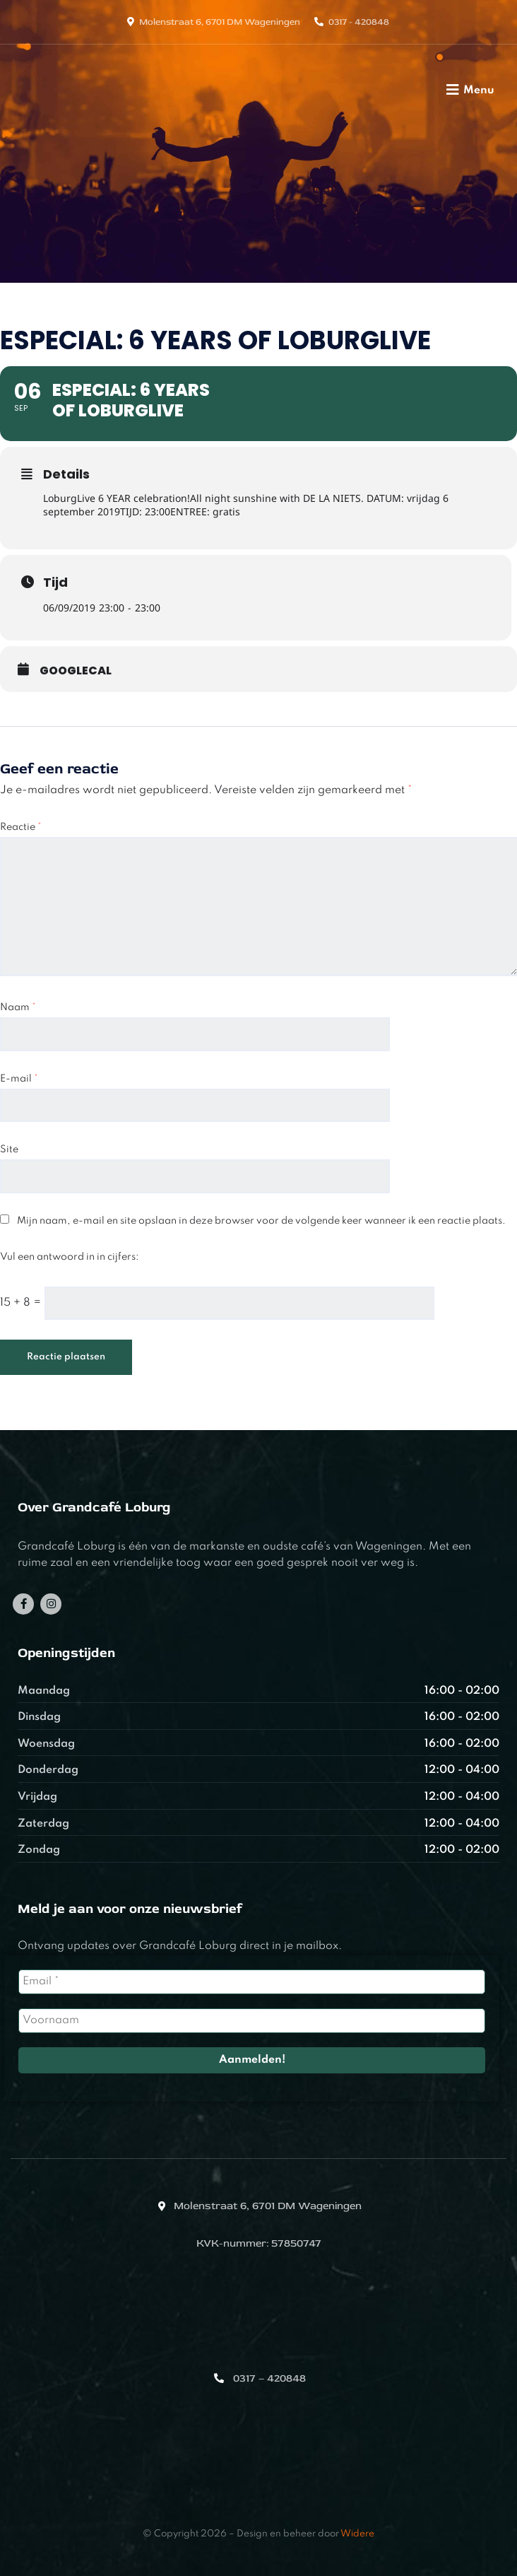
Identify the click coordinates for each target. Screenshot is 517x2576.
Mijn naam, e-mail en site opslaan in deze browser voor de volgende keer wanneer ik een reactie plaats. (261, 1221)
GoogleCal (76, 671)
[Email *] (251, 1981)
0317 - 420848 (358, 22)
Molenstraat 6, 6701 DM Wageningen (219, 22)
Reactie (21, 827)
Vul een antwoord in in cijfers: (69, 1257)
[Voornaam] (251, 2020)
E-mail (19, 1079)
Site (9, 1149)
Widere (357, 2534)
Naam (18, 1007)
